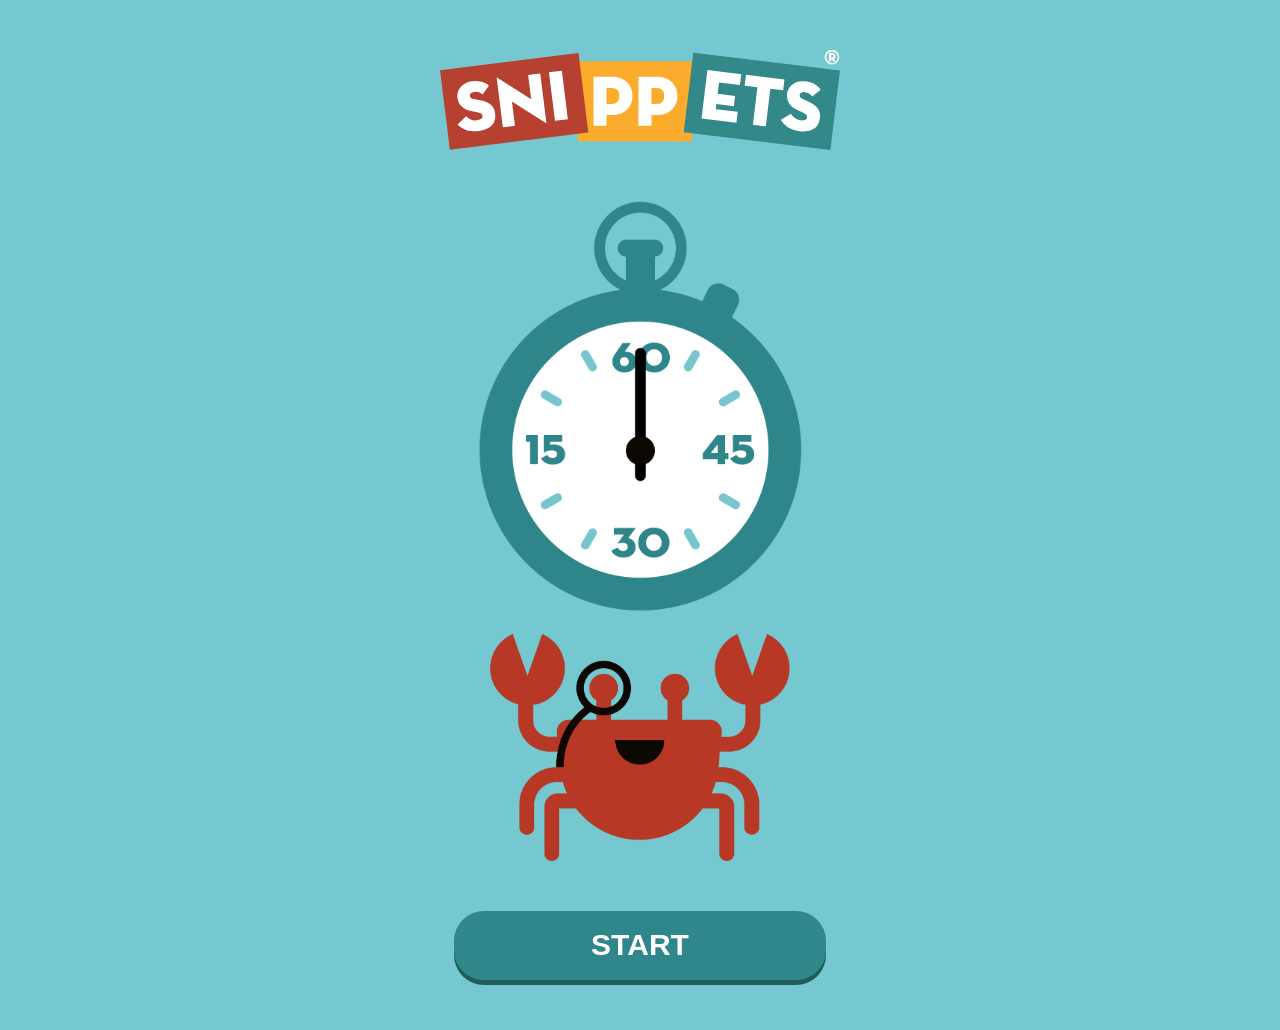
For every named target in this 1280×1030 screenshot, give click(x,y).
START (640, 944)
